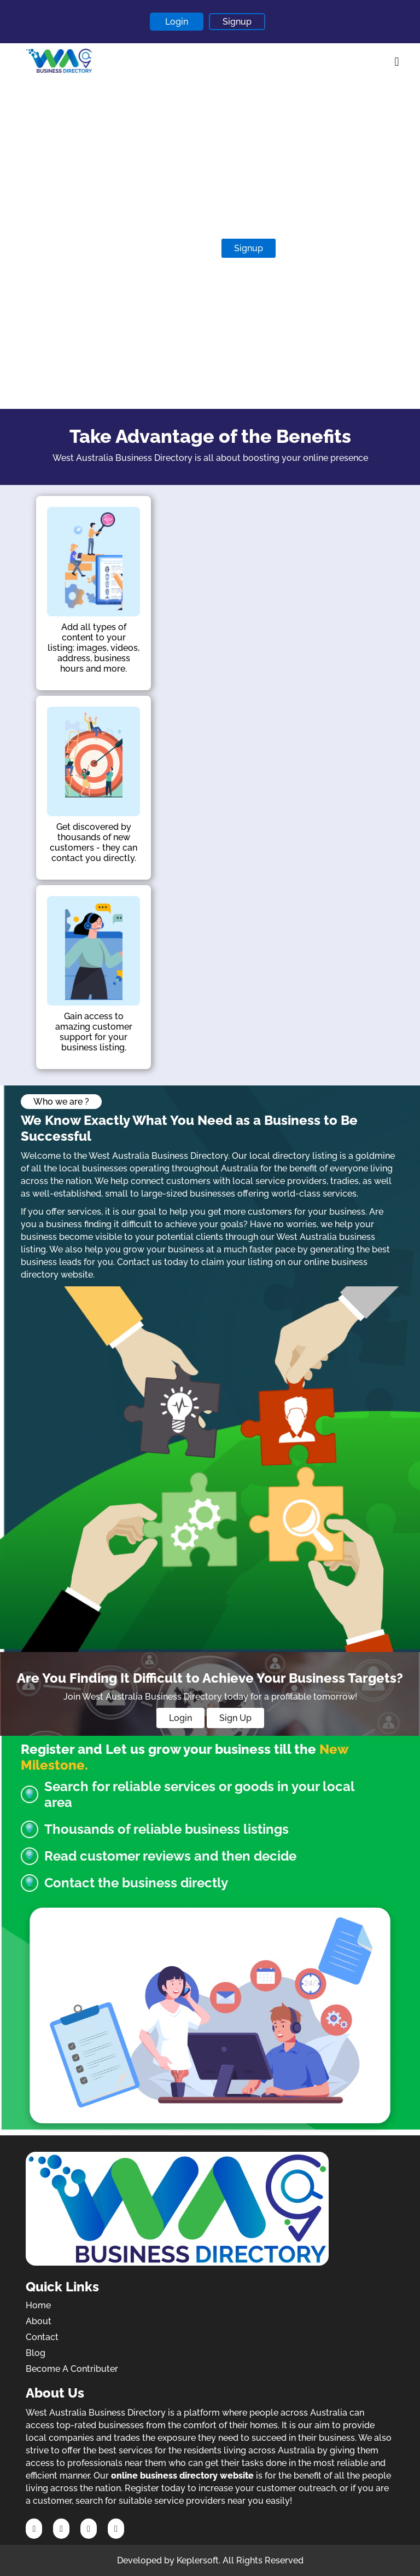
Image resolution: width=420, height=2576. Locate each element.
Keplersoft (198, 2560)
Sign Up (235, 1718)
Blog (35, 2353)
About (38, 2321)
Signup (237, 21)
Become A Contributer (72, 2369)
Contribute (180, 248)
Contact (42, 2337)
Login (176, 21)
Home (38, 2305)
